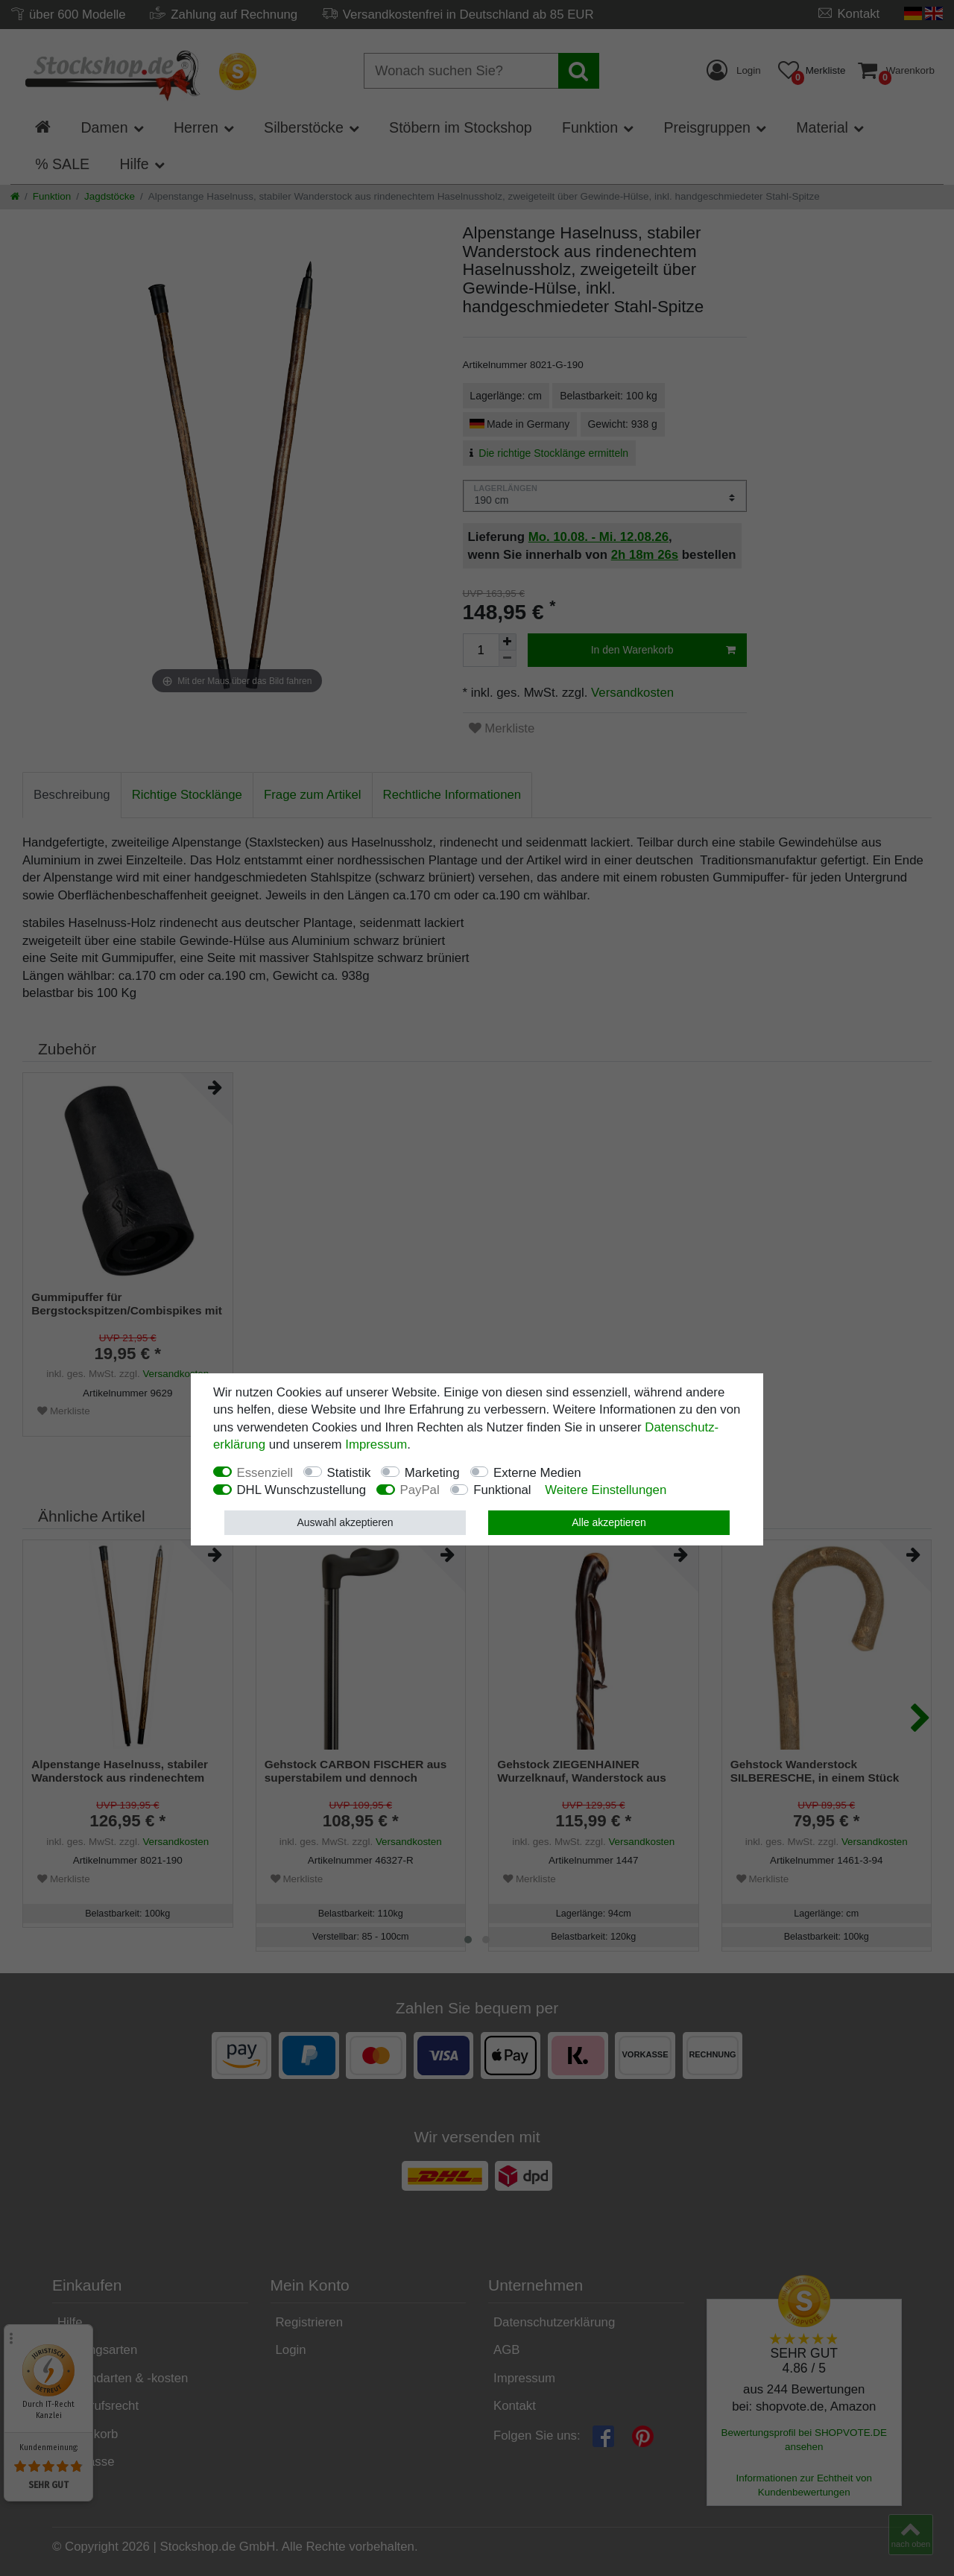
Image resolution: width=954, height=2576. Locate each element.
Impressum (376, 1444)
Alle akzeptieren (609, 1522)
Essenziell (265, 1473)
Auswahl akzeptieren (345, 1522)
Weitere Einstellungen (605, 1490)
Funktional (502, 1490)
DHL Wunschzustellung (302, 1490)
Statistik (349, 1473)
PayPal (420, 1490)
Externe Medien (537, 1473)
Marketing (432, 1473)
